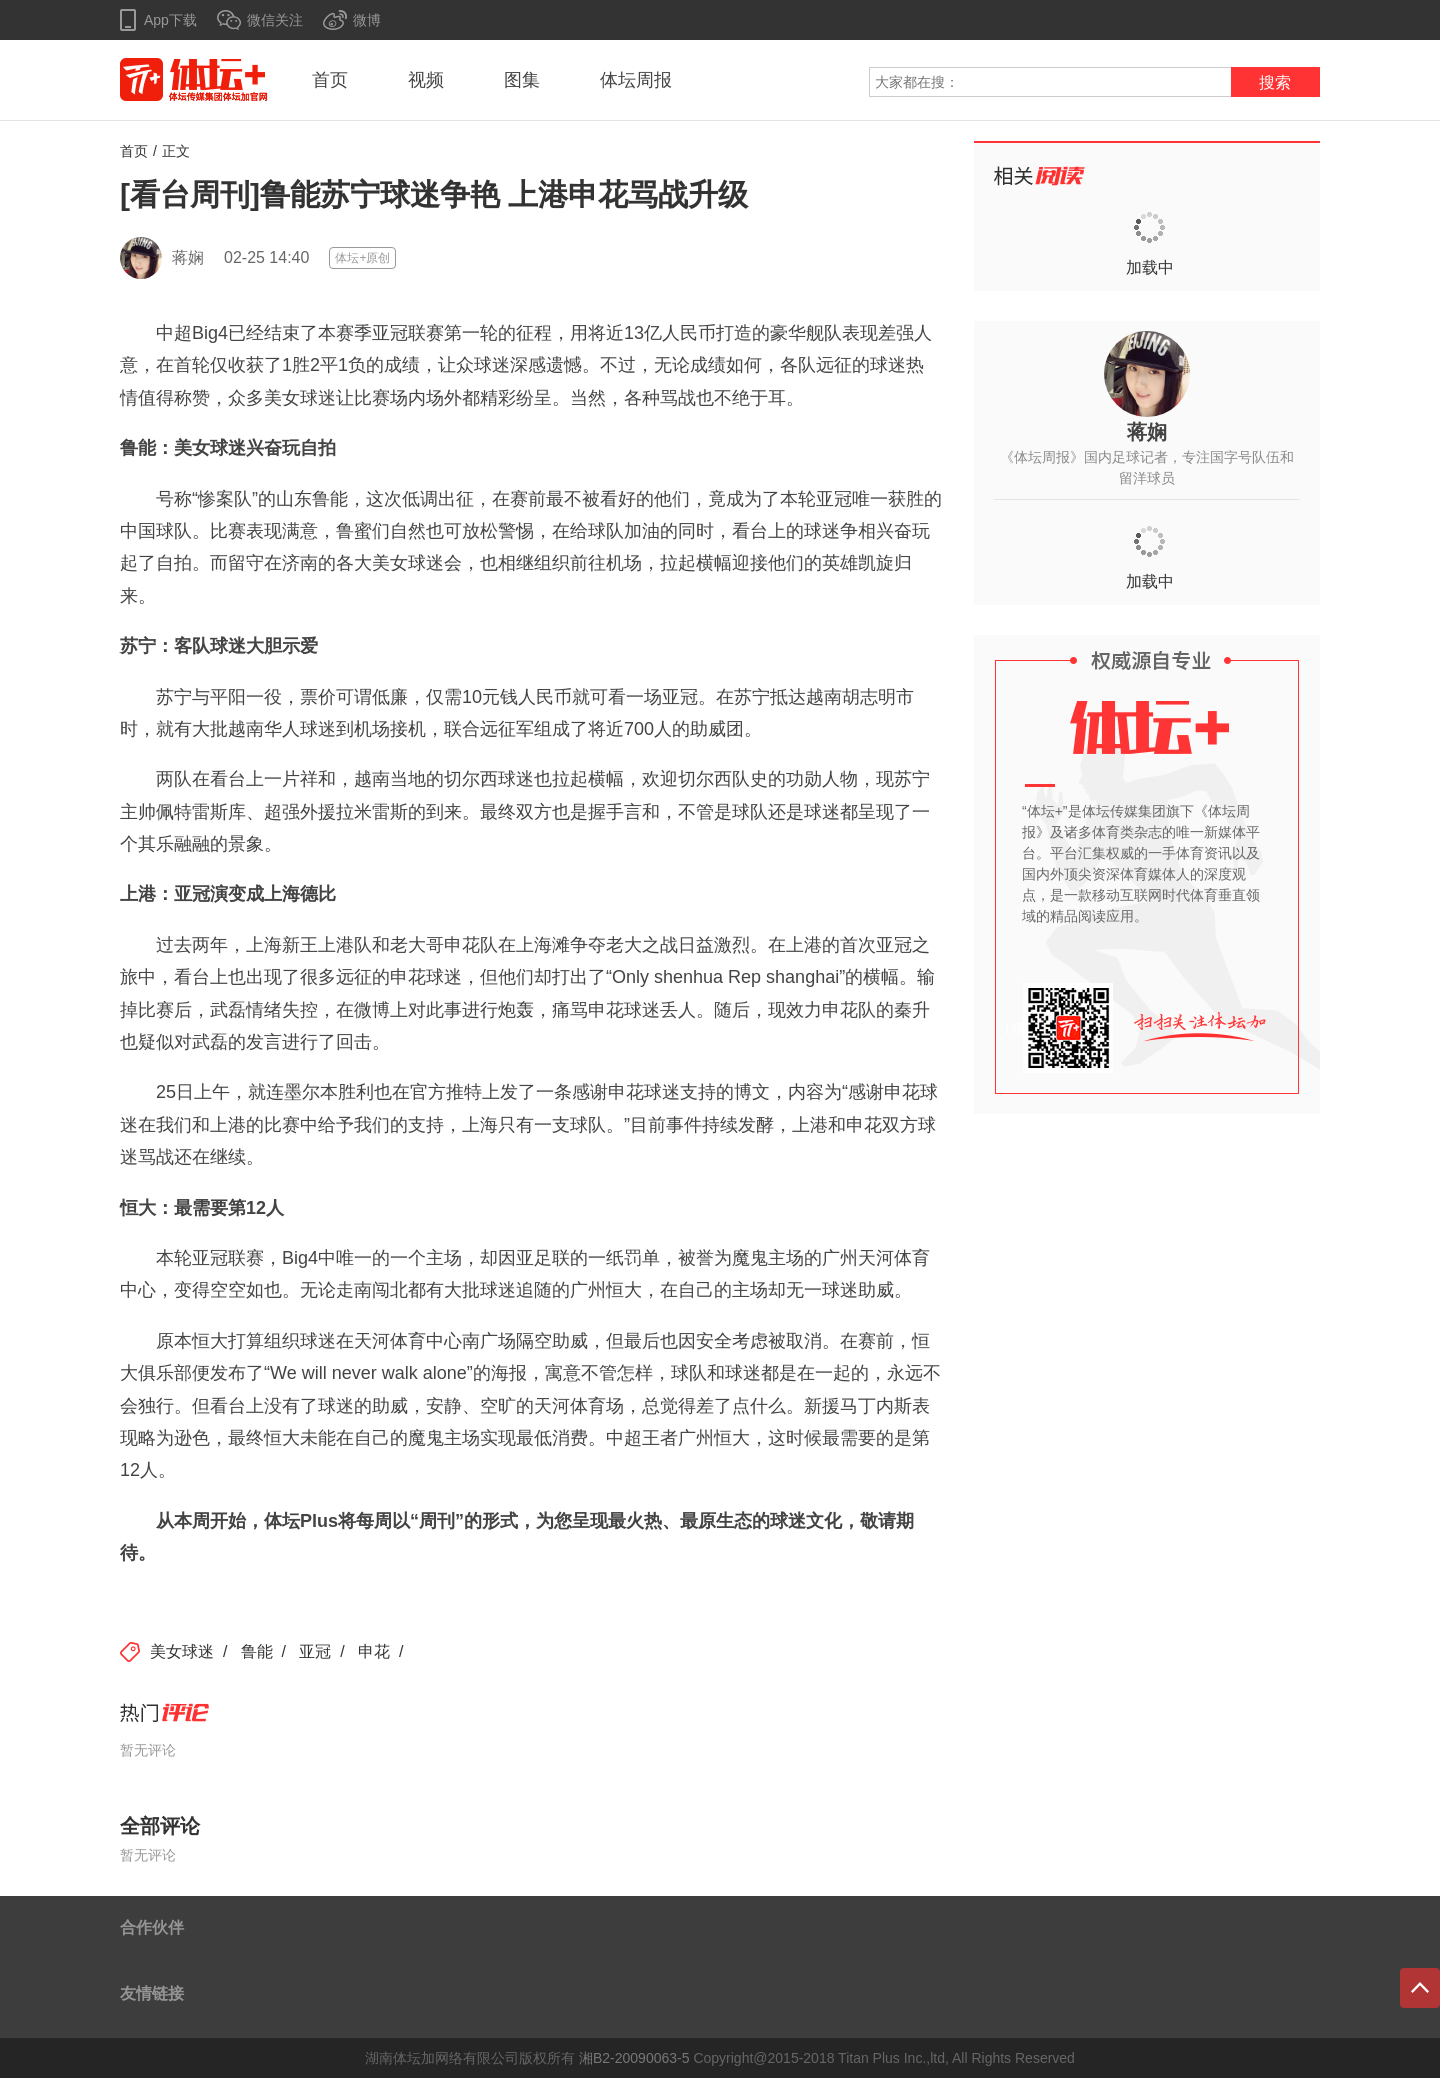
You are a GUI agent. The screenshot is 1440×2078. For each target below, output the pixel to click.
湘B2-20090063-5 (634, 2058)
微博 (367, 20)
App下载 (170, 20)
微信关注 (275, 20)
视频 (426, 80)
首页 (330, 80)
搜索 (1275, 82)
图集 (522, 80)
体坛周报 (636, 80)
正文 (176, 151)
